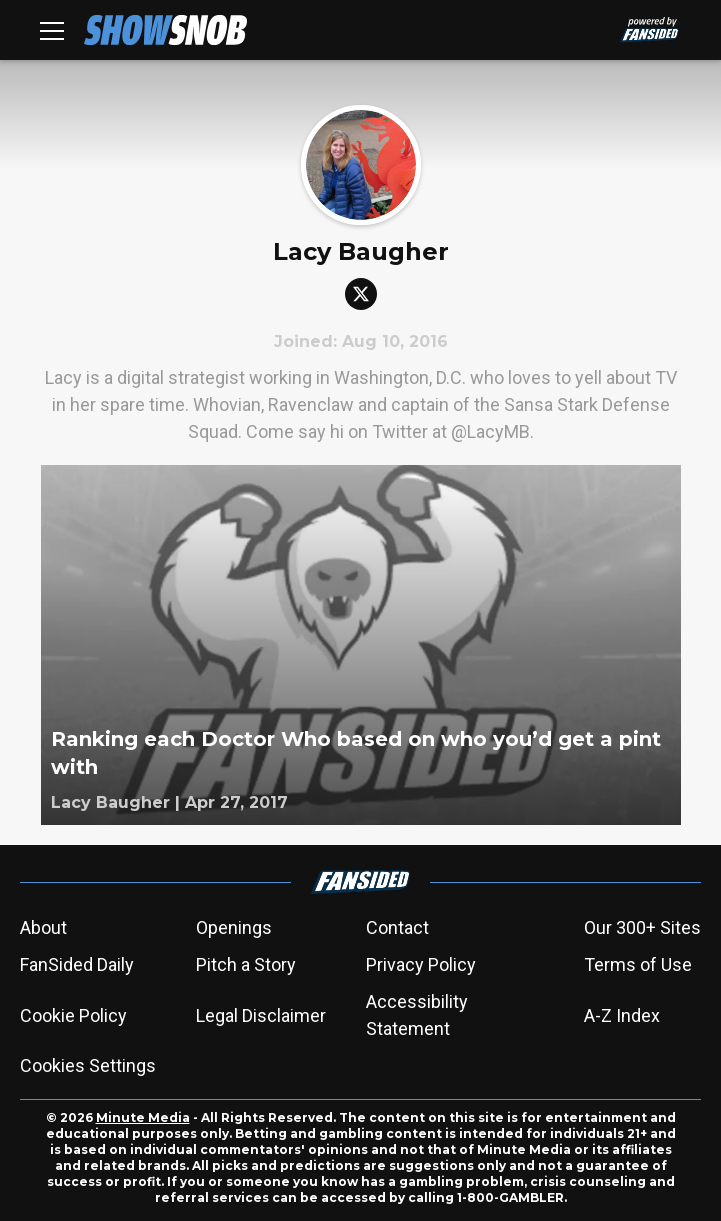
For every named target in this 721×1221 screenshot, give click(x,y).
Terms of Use (638, 964)
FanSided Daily (77, 964)
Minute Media (143, 1117)
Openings (234, 927)
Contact (397, 927)
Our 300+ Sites (642, 927)
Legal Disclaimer (261, 1015)
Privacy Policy (421, 964)
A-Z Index (622, 1015)
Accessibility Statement (417, 1015)
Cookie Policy (73, 1015)
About (43, 927)
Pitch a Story (246, 964)
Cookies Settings (88, 1065)
